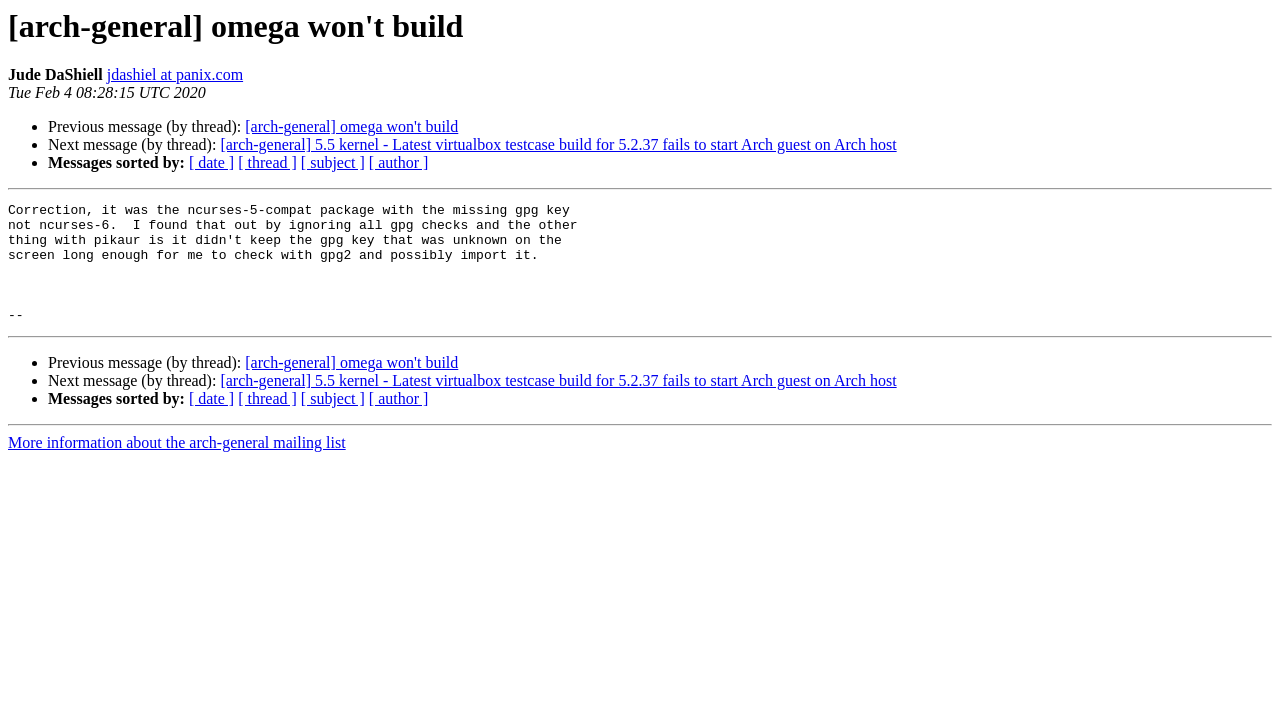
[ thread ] (267, 162)
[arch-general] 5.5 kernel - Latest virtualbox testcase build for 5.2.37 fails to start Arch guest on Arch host (558, 144)
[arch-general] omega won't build (351, 126)
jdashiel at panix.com (175, 74)
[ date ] (211, 162)
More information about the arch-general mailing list (177, 466)
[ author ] (399, 162)
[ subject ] (333, 162)
